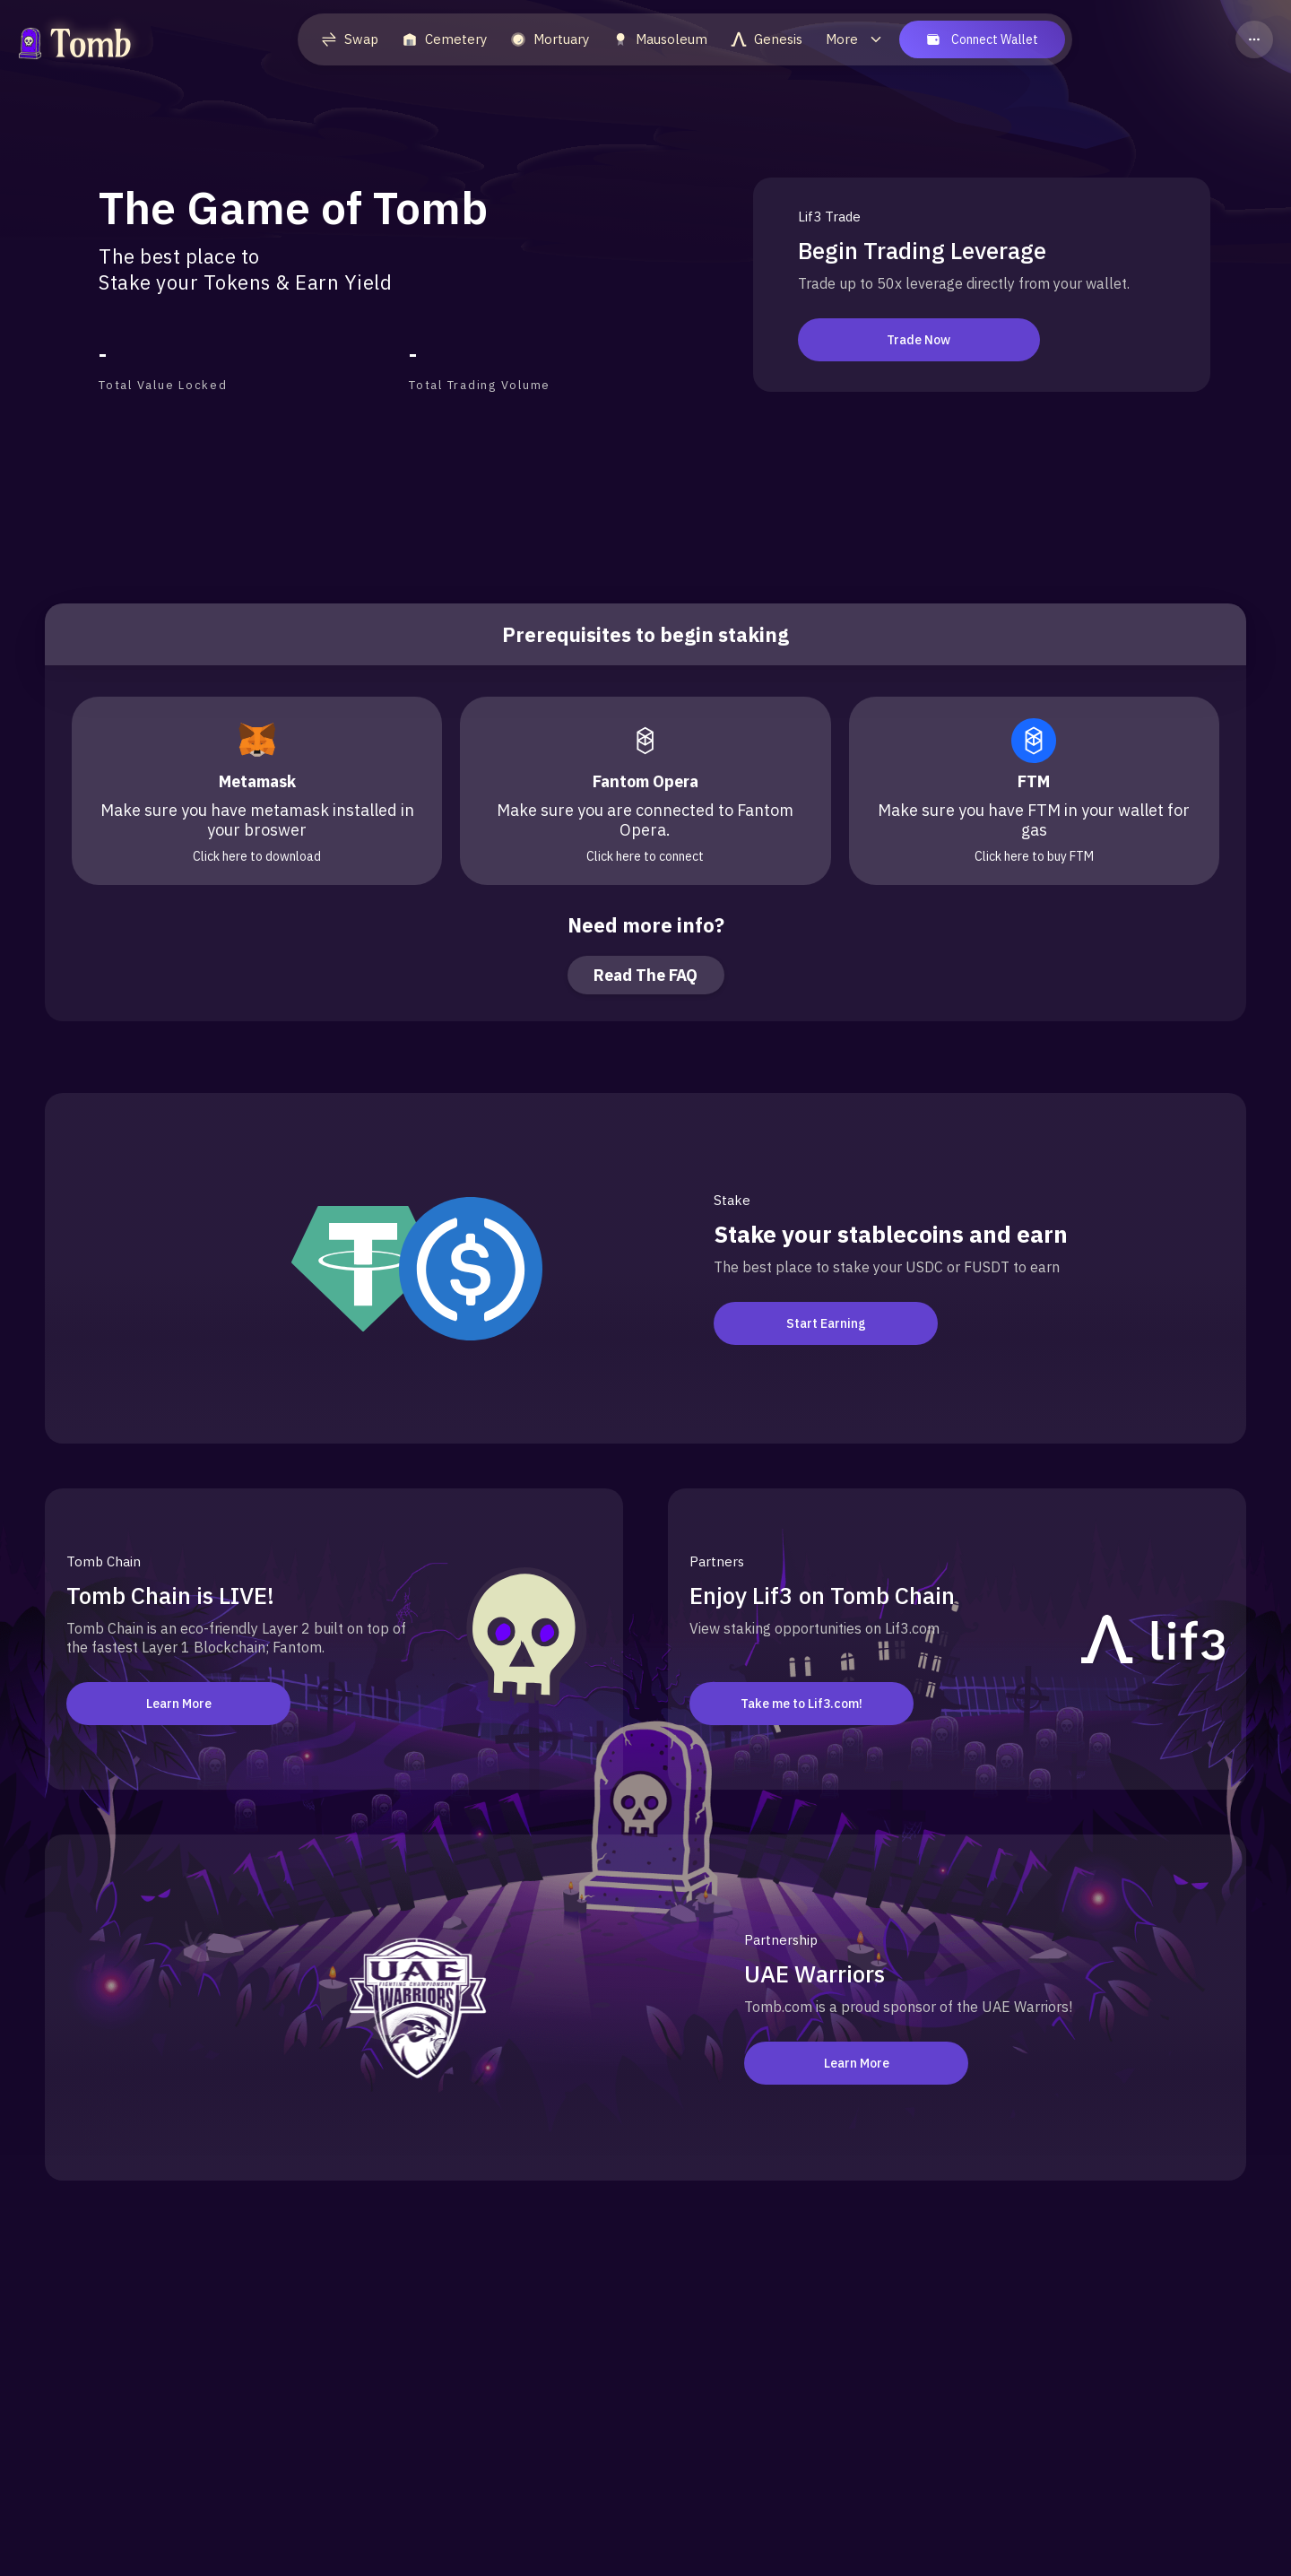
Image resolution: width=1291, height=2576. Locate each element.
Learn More (179, 1704)
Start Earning (826, 1323)
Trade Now (910, 340)
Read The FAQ (645, 975)
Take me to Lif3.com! (801, 1704)
